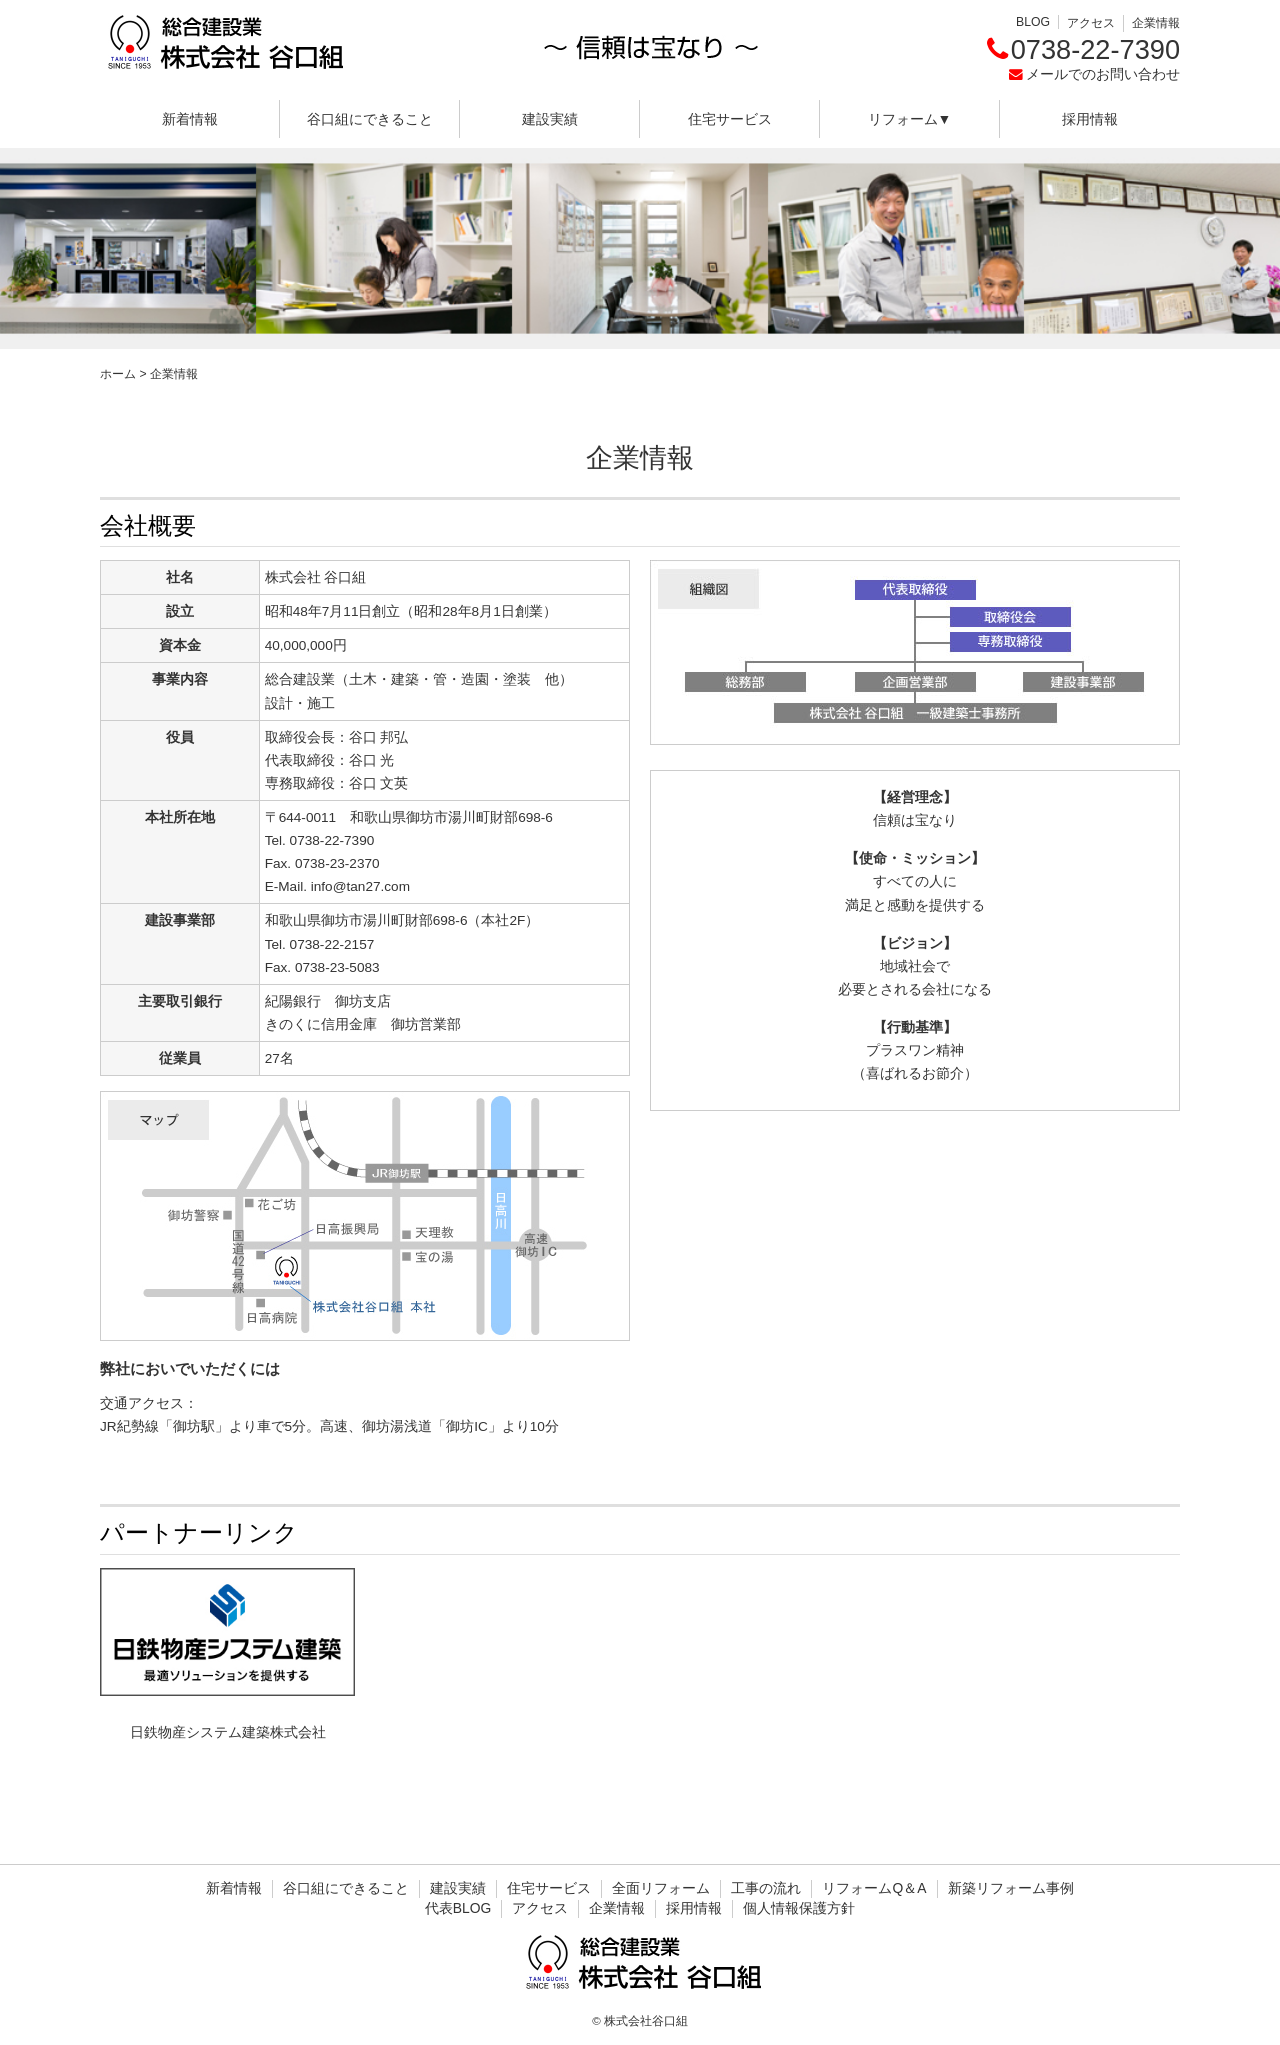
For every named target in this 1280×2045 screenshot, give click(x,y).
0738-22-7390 (1095, 49)
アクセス (1091, 23)
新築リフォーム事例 (1011, 1888)
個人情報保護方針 (799, 1908)
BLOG (1033, 22)
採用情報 (1090, 119)
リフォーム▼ (910, 119)
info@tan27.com (360, 886)
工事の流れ (766, 1888)
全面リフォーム (661, 1888)
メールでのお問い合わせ (1103, 74)
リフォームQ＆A (874, 1888)
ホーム (118, 374)
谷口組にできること (370, 119)
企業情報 (1156, 23)
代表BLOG (458, 1908)
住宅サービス (730, 119)
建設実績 (550, 119)
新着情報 (190, 119)
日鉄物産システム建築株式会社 (228, 1732)
